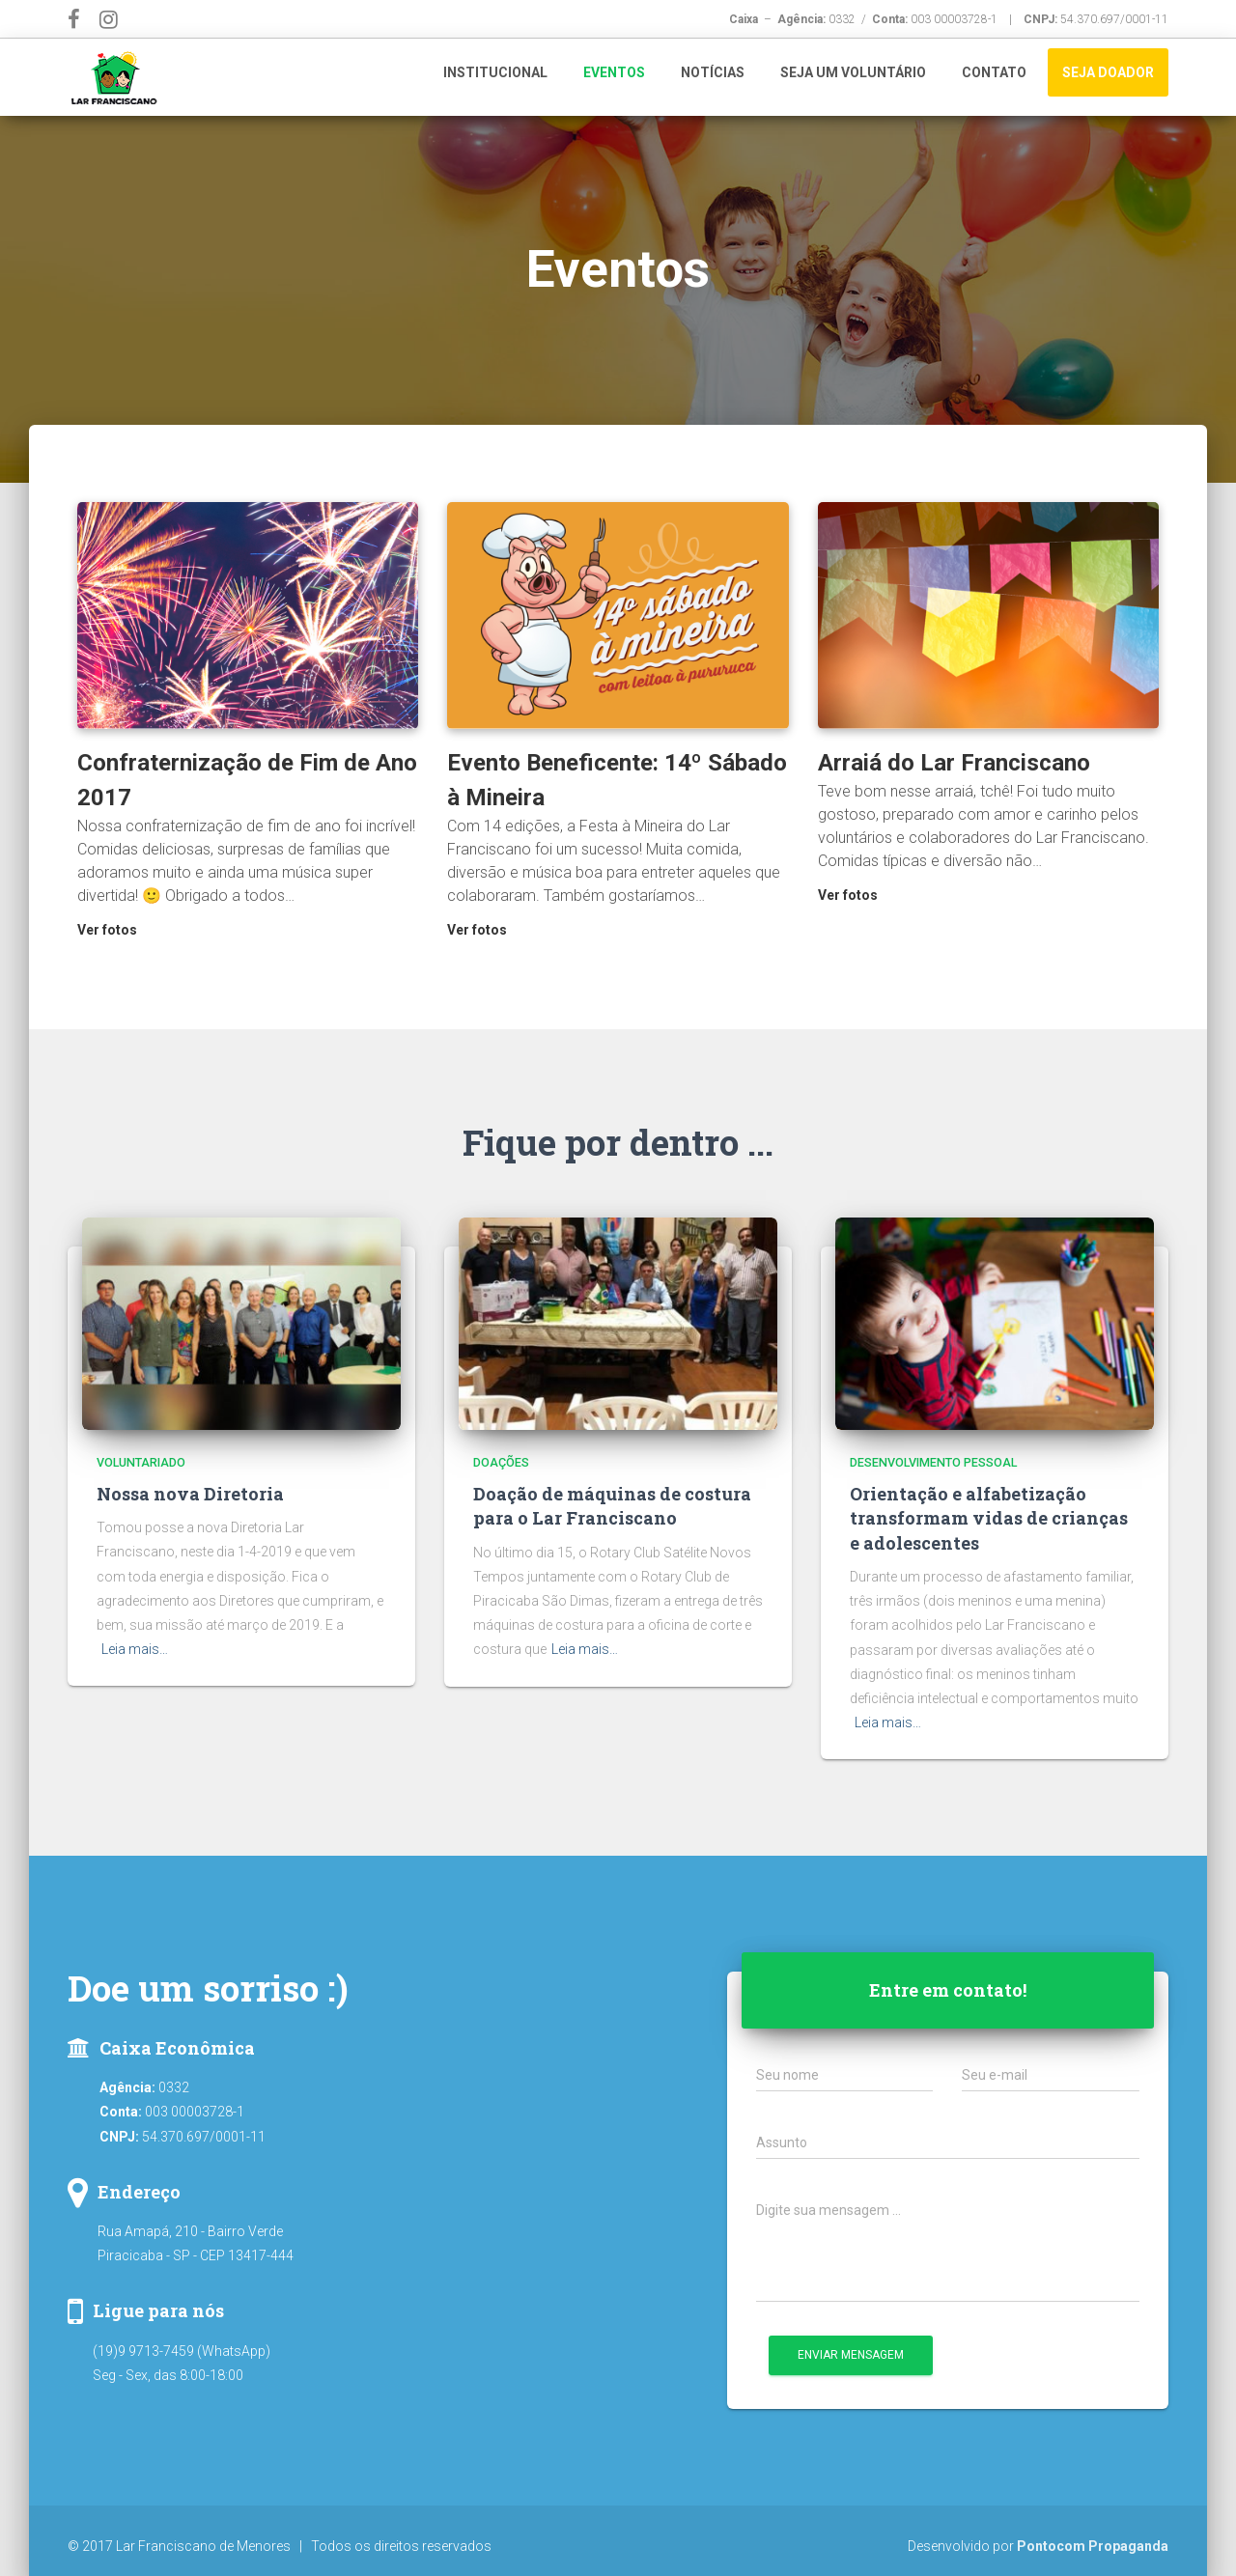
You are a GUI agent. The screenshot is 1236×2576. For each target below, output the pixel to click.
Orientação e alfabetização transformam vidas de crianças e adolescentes (989, 1518)
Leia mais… (134, 1649)
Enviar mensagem (851, 2355)
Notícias (712, 72)
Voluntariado (141, 1462)
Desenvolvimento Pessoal (934, 1462)
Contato (994, 72)
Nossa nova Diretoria (190, 1493)
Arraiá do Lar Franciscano (954, 762)
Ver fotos (107, 930)
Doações (501, 1462)
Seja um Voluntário (853, 72)
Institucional (495, 72)
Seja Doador (1108, 72)
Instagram (112, 23)
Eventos (614, 72)
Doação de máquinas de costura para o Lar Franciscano (612, 1505)
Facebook (77, 23)
